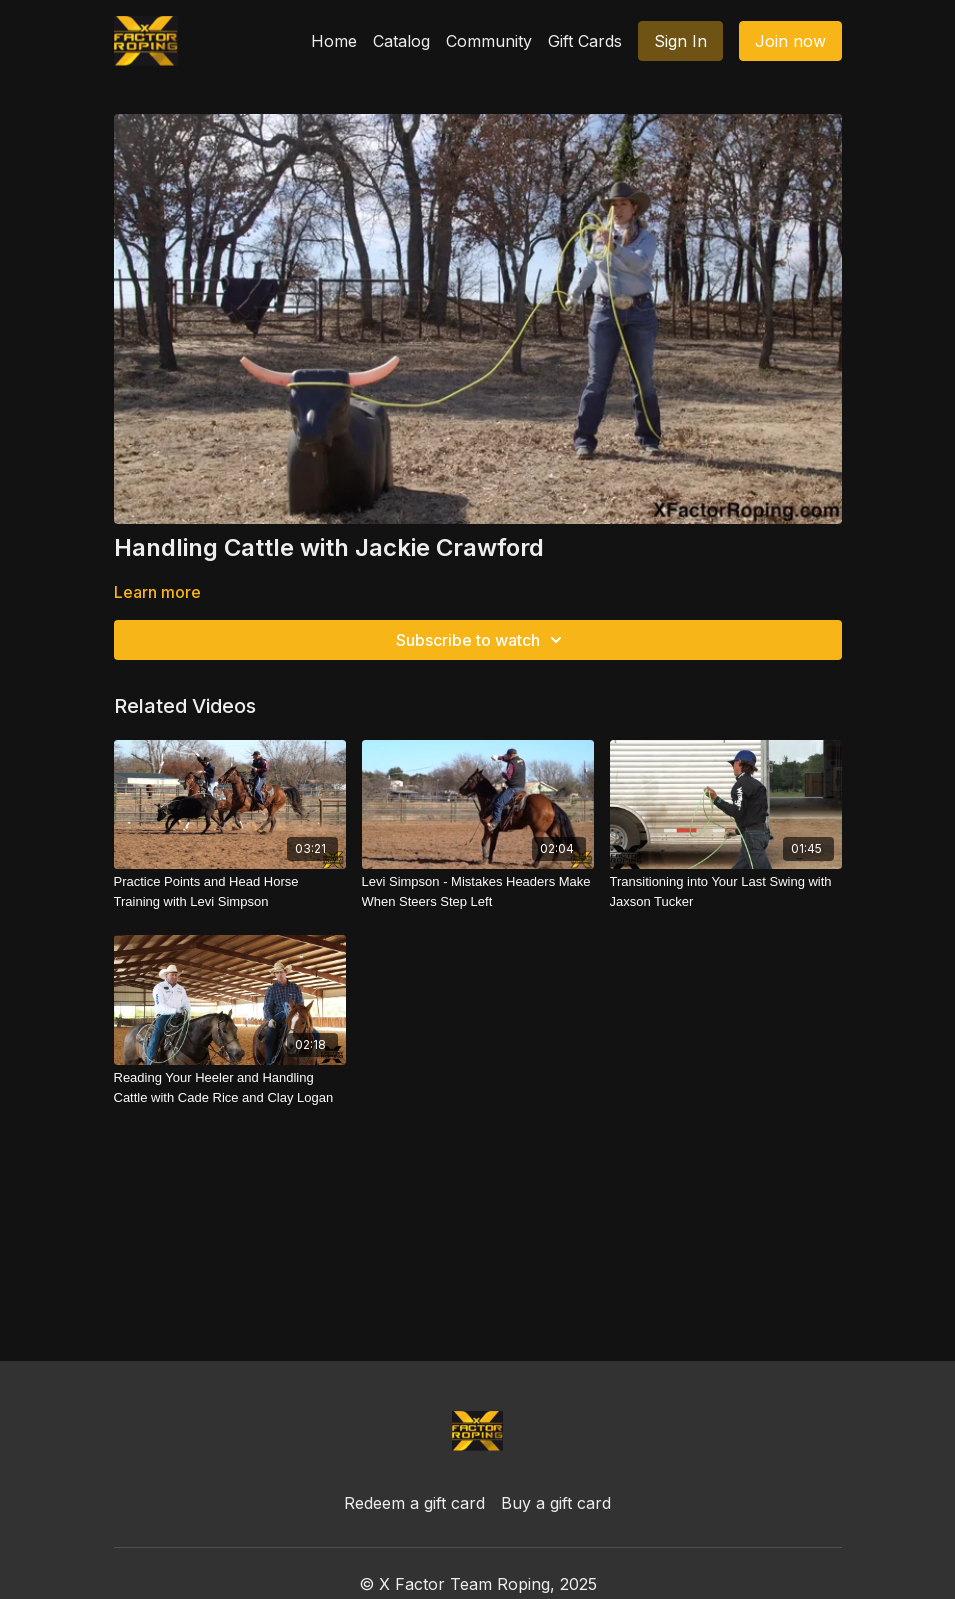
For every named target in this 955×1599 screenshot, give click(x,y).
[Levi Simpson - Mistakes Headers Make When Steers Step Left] (478, 891)
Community (489, 41)
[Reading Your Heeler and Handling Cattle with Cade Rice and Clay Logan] (230, 1087)
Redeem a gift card (414, 1503)
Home (334, 41)
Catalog (401, 41)
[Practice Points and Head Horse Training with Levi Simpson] (230, 891)
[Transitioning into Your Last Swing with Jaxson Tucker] (726, 891)
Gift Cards (585, 41)
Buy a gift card (556, 1503)
